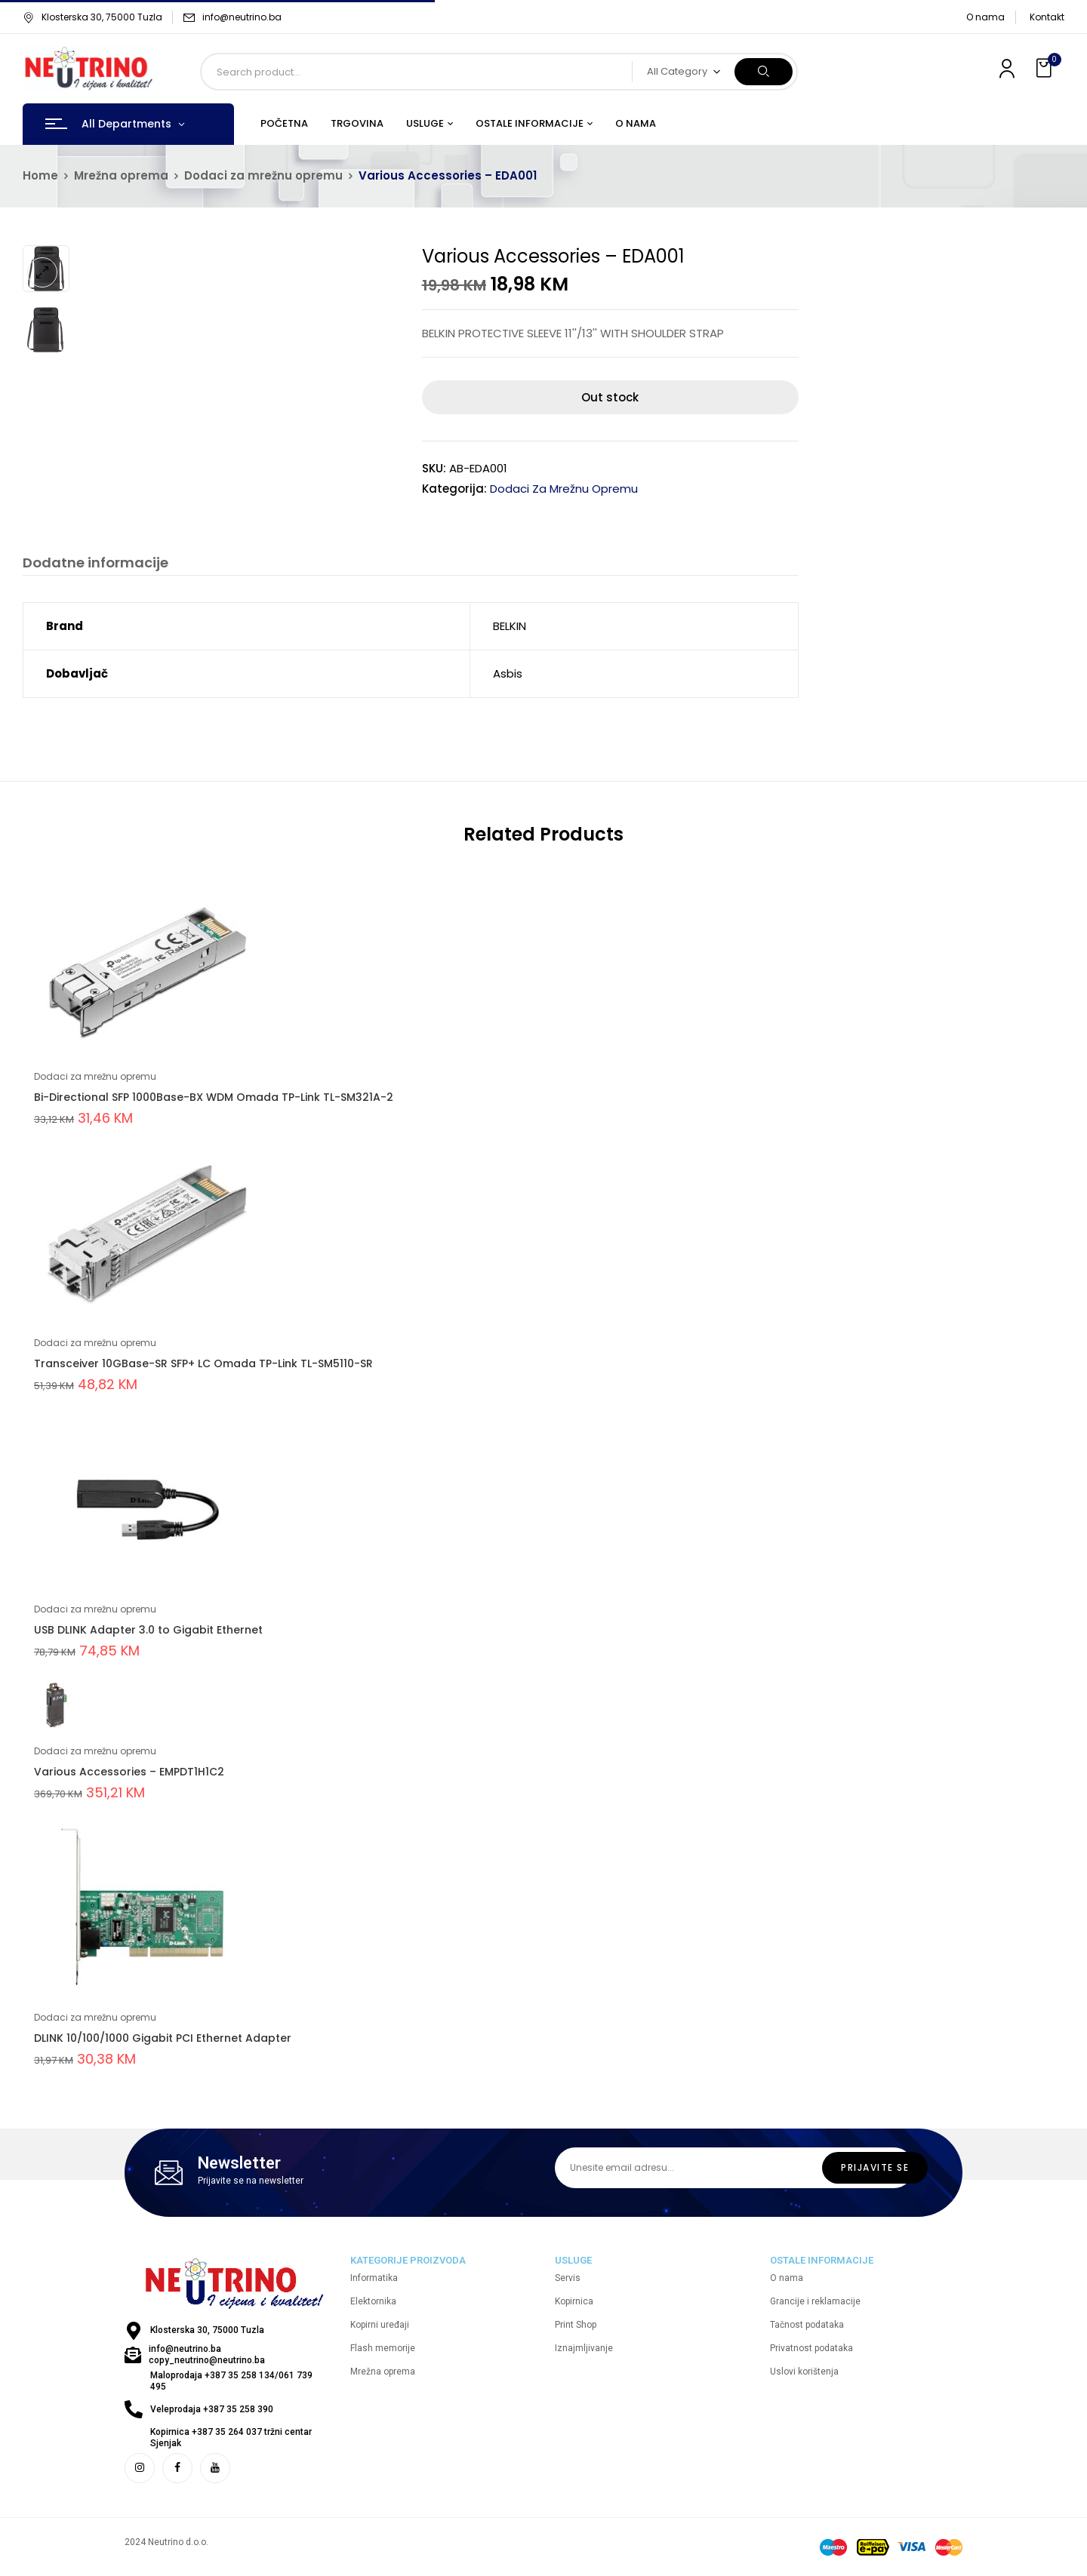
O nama (985, 17)
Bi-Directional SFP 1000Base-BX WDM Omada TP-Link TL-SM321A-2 (213, 1097)
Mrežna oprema (121, 175)
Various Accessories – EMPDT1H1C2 (129, 1771)
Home (40, 175)
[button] (1045, 68)
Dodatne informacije (95, 563)
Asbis (507, 673)
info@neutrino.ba (242, 17)
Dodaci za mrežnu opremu (263, 175)
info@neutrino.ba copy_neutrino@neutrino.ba (207, 2354)
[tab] (95, 565)
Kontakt (1047, 17)
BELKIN (509, 626)
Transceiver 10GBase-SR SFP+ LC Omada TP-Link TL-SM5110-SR (203, 1363)
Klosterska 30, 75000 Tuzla (92, 17)
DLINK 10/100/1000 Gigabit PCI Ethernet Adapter (162, 2038)
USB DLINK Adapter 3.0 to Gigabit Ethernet (148, 1629)
